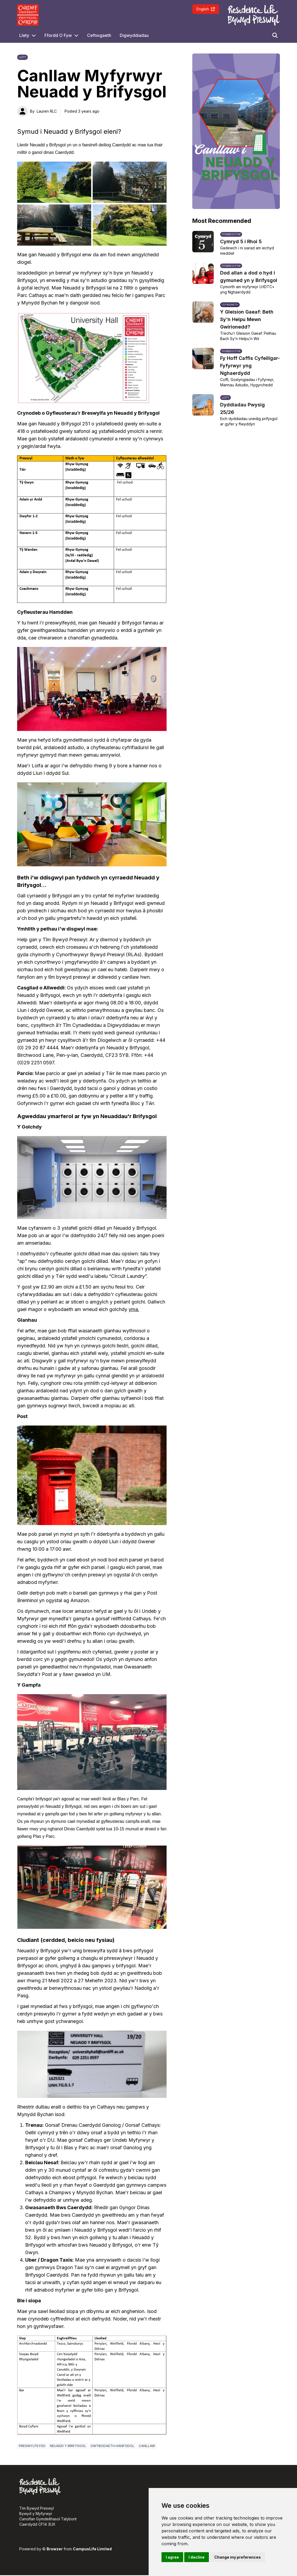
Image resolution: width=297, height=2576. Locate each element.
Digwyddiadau (134, 35)
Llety (24, 35)
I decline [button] (197, 2557)
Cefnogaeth (99, 35)
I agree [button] (172, 2557)
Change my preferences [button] (237, 2557)
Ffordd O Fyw (58, 35)
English (206, 9)
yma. (134, 1309)
